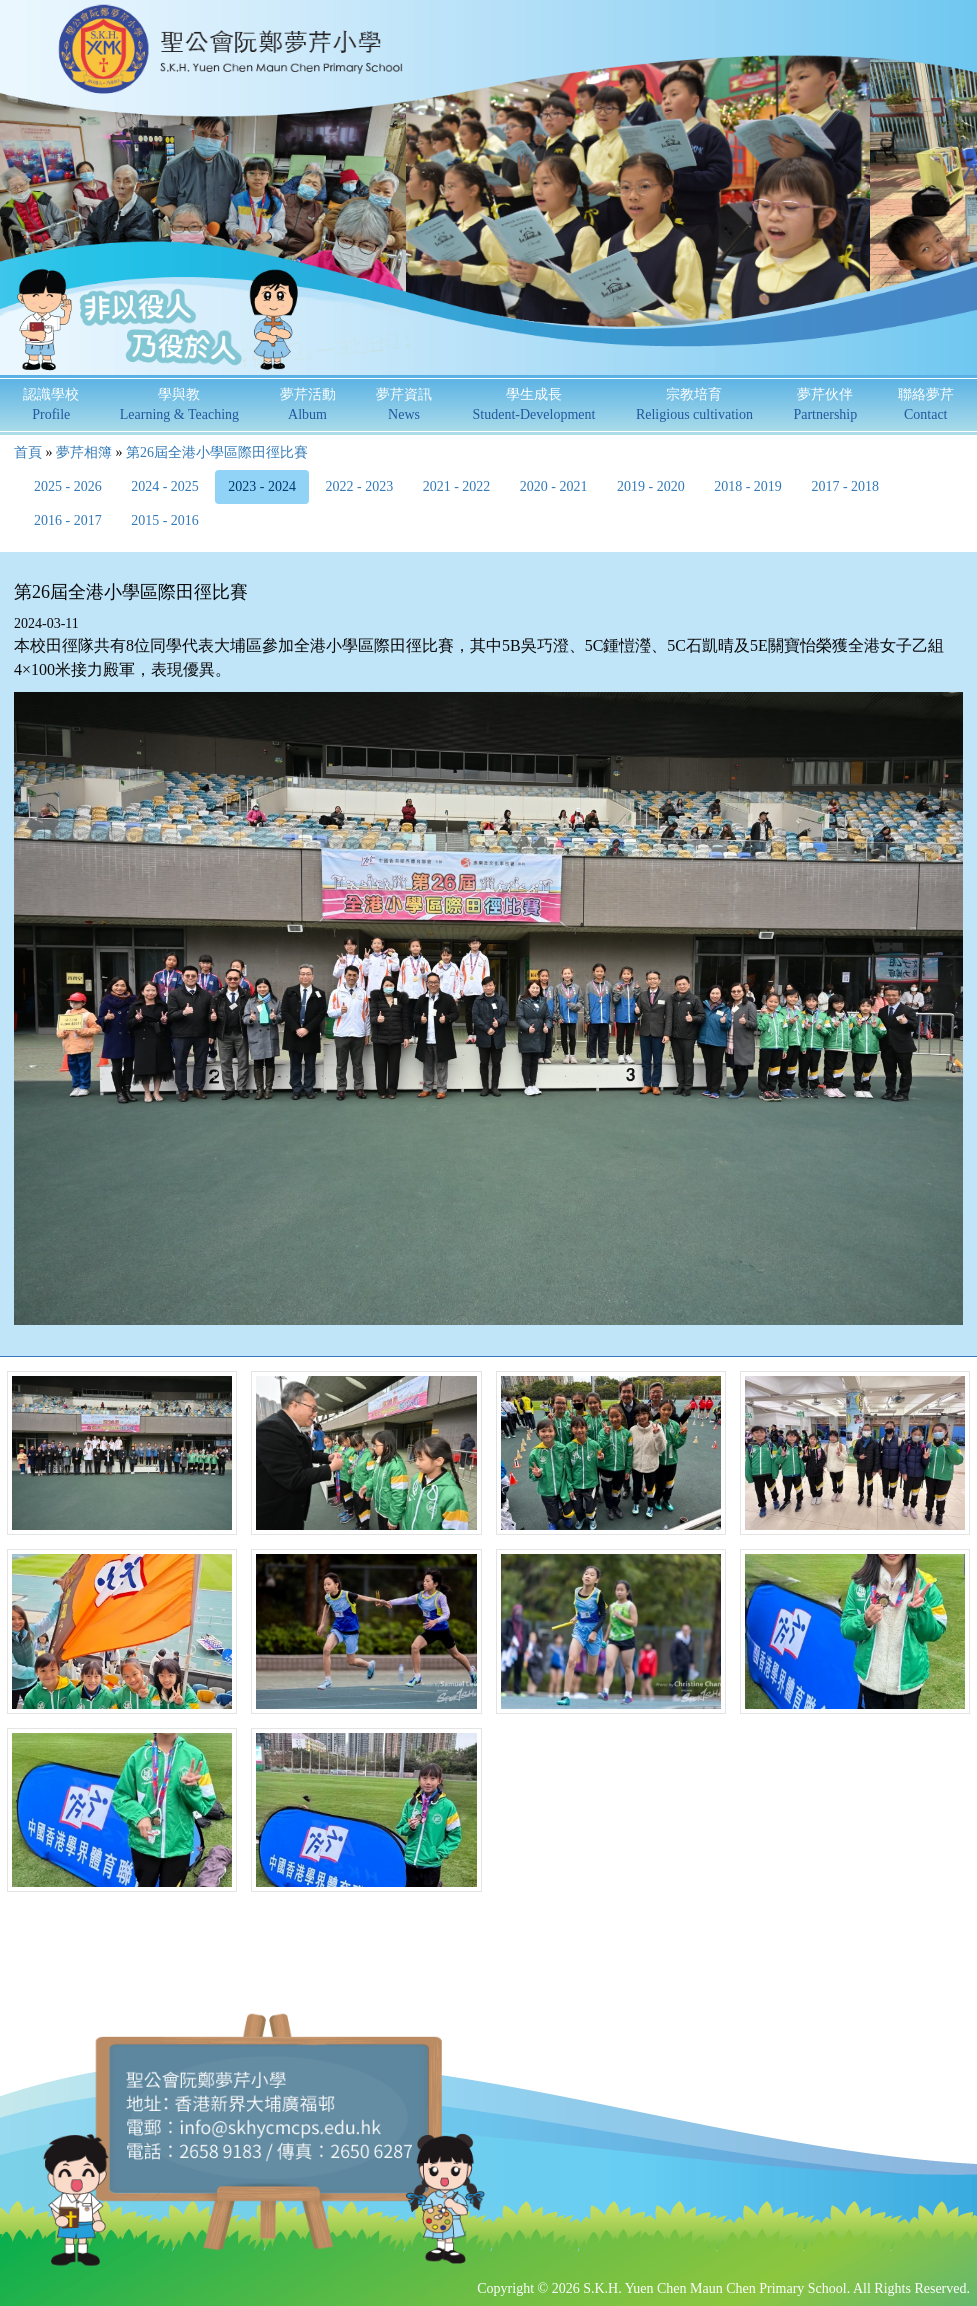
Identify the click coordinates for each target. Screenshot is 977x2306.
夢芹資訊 (404, 404)
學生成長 (534, 404)
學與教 (179, 404)
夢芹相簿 (84, 452)
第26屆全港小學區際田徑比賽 (217, 452)
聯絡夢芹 (926, 404)
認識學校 (51, 404)
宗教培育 (694, 404)
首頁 (28, 452)
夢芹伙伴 (825, 404)
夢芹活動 (308, 404)
